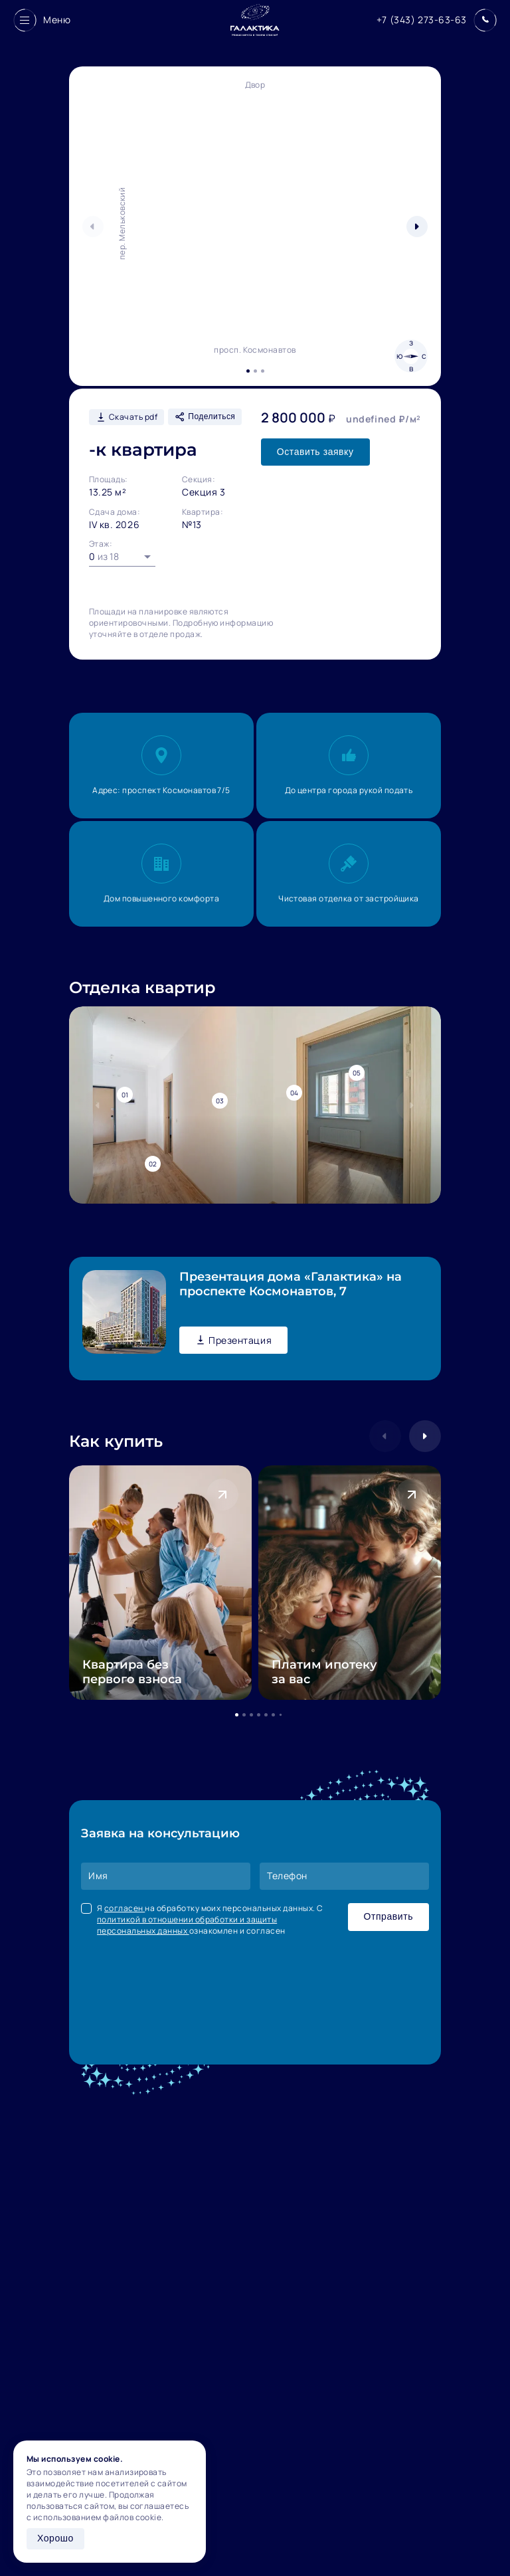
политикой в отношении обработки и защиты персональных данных (187, 1925)
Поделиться (205, 416)
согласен (124, 1908)
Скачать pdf (126, 416)
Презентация (233, 1340)
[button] (417, 226)
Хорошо (55, 2538)
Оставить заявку (315, 451)
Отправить (388, 1916)
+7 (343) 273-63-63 (422, 20)
